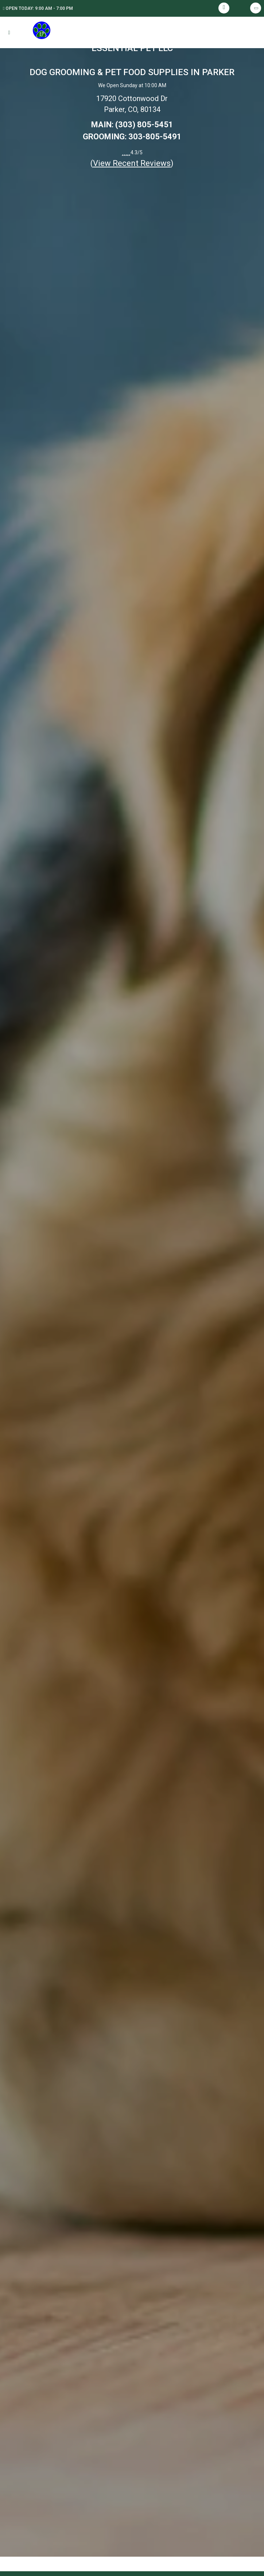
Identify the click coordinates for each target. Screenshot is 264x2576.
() (132, 163)
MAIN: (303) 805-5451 (132, 124)
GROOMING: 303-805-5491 (132, 136)
